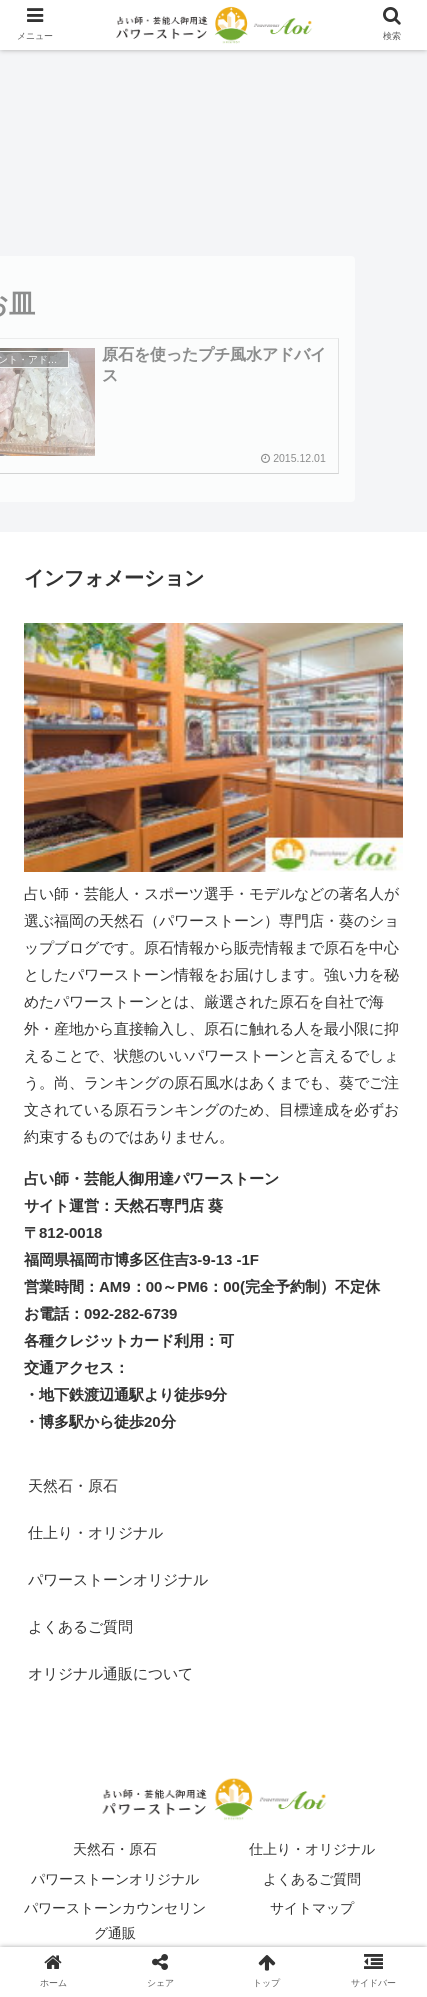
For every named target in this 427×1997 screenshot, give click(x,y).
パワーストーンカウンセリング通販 (115, 1920)
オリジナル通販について (110, 1673)
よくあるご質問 (80, 1626)
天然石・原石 (73, 1485)
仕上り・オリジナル (95, 1532)
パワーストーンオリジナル (118, 1579)
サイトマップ (312, 1908)
